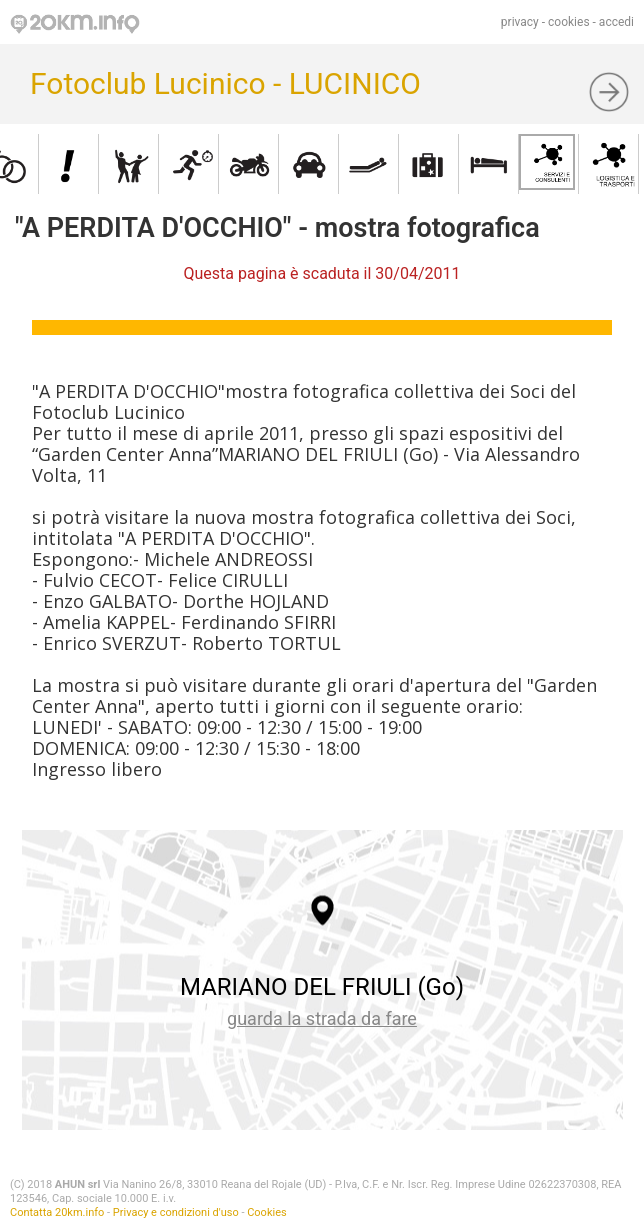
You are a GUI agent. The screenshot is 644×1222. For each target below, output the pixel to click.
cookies (569, 22)
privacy (520, 22)
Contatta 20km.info (57, 1212)
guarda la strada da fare (322, 1018)
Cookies (266, 1212)
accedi (616, 22)
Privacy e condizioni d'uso (176, 1212)
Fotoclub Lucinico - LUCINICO (225, 83)
